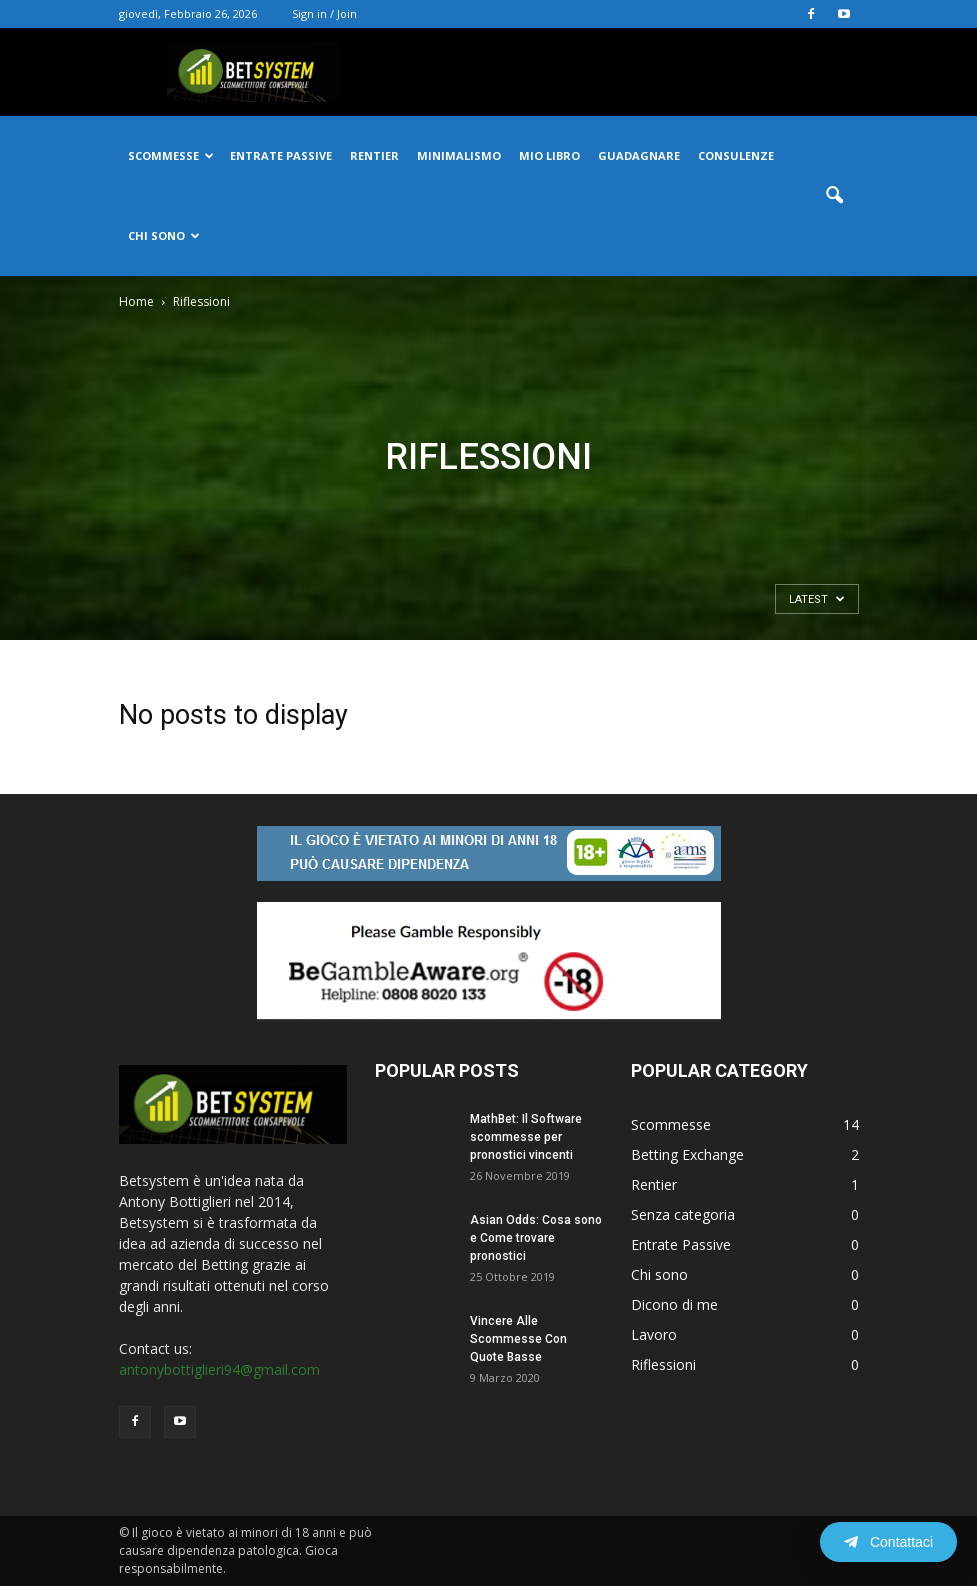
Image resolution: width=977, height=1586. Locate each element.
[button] (835, 196)
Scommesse (171, 155)
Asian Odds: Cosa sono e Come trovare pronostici (536, 1238)
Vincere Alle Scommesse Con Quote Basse (518, 1339)
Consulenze (736, 155)
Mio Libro (549, 155)
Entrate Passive (681, 1244)
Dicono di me (674, 1304)
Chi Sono (164, 235)
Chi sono (659, 1274)
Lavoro (654, 1334)
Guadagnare (639, 155)
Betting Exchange (687, 1154)
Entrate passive (281, 155)
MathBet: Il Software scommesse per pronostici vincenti (526, 1137)
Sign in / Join (324, 13)
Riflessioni (663, 1364)
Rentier (374, 155)
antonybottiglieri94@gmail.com (219, 1369)
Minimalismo (459, 155)
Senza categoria (683, 1214)
